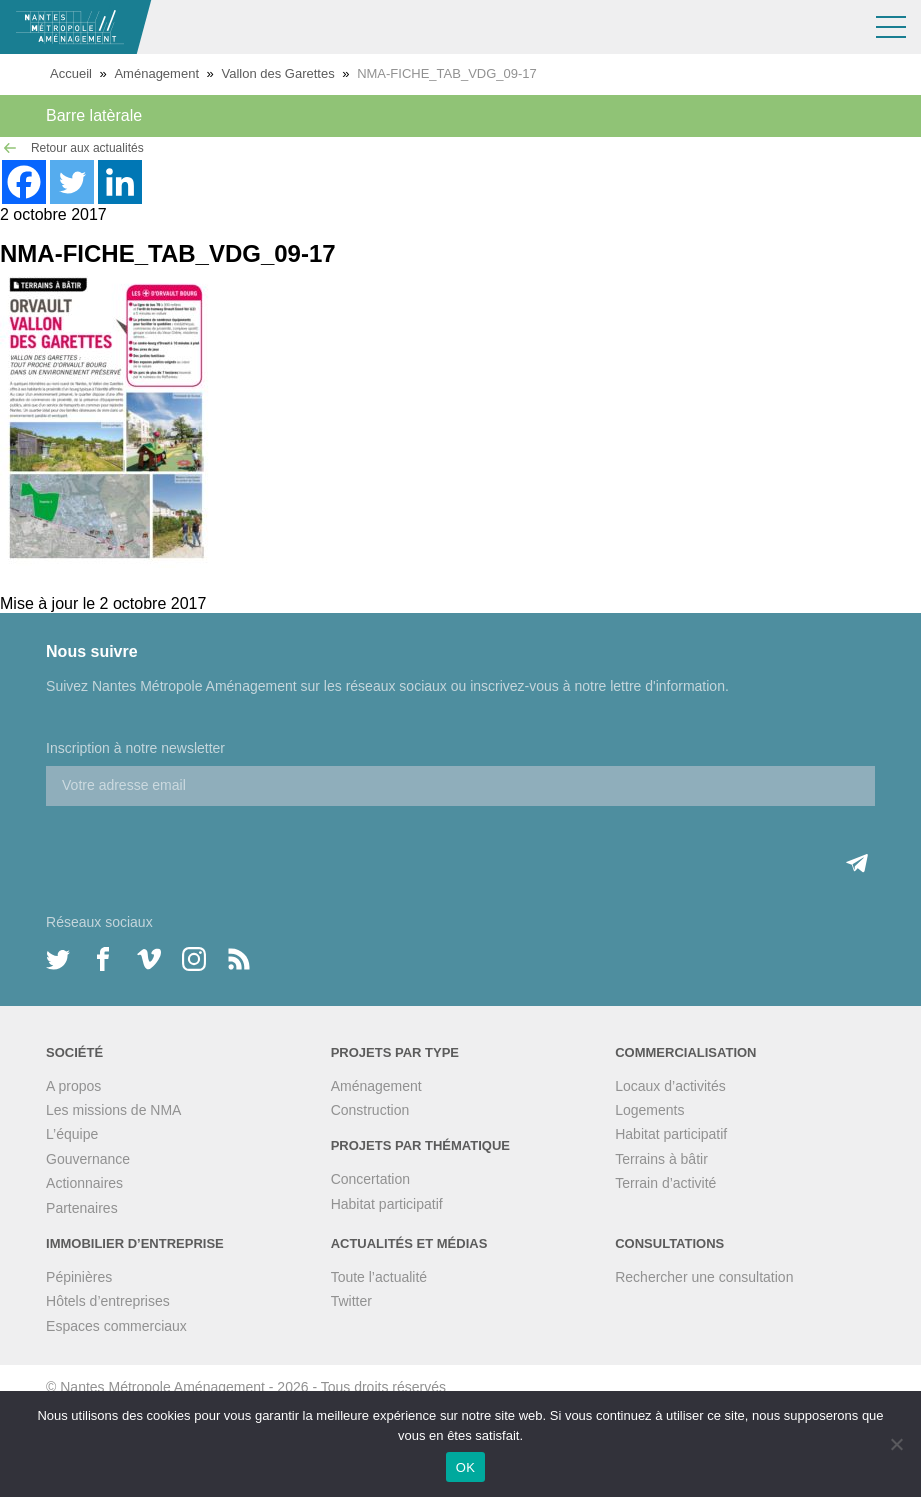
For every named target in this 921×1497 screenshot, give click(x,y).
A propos (73, 1086)
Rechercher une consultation (704, 1277)
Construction (370, 1110)
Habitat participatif (387, 1204)
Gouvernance (88, 1159)
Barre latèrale (94, 115)
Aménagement (156, 73)
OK (465, 1467)
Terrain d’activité (665, 1183)
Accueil (71, 73)
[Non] (896, 1444)
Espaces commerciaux (116, 1326)
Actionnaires (84, 1183)
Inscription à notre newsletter (135, 748)
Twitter (351, 1301)
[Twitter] (72, 182)
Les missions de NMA (113, 1110)
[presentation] (198, 845)
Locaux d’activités (670, 1086)
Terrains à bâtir (661, 1159)
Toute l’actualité (379, 1277)
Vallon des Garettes (277, 73)
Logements (649, 1110)
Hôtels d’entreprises (108, 1301)
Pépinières (79, 1277)
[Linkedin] (120, 182)
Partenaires (82, 1208)
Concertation (370, 1179)
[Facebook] (24, 182)
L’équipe (72, 1134)
